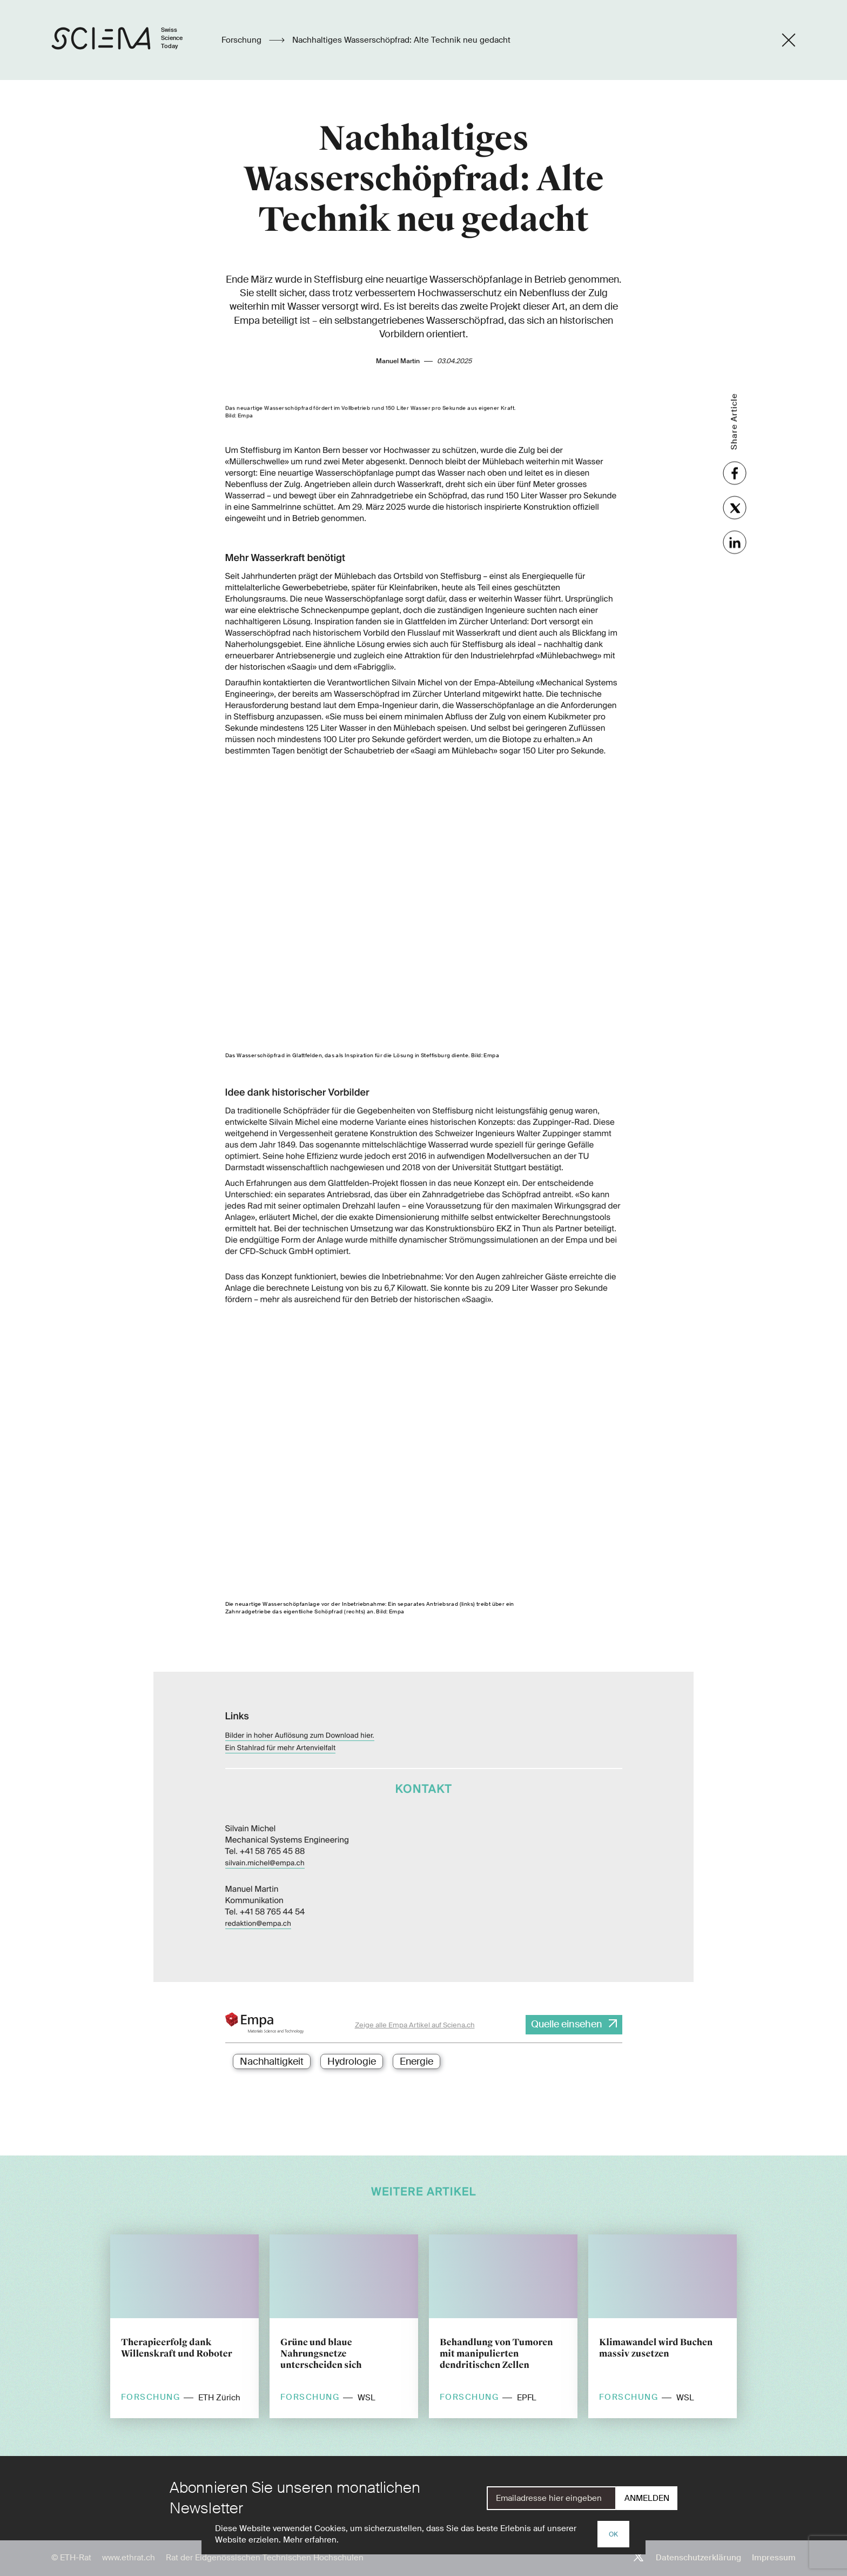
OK (613, 2534)
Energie (416, 2061)
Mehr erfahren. (311, 2539)
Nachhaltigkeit (272, 2061)
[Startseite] (128, 40)
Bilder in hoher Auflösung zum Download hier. (299, 1713)
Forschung (242, 40)
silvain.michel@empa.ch (265, 1840)
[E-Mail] (551, 2498)
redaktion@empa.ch (258, 1901)
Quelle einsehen (566, 2024)
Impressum (774, 2557)
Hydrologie (351, 2061)
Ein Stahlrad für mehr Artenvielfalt (280, 1725)
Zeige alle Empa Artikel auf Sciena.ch (415, 2025)
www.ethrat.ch (128, 2557)
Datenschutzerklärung (698, 2557)
